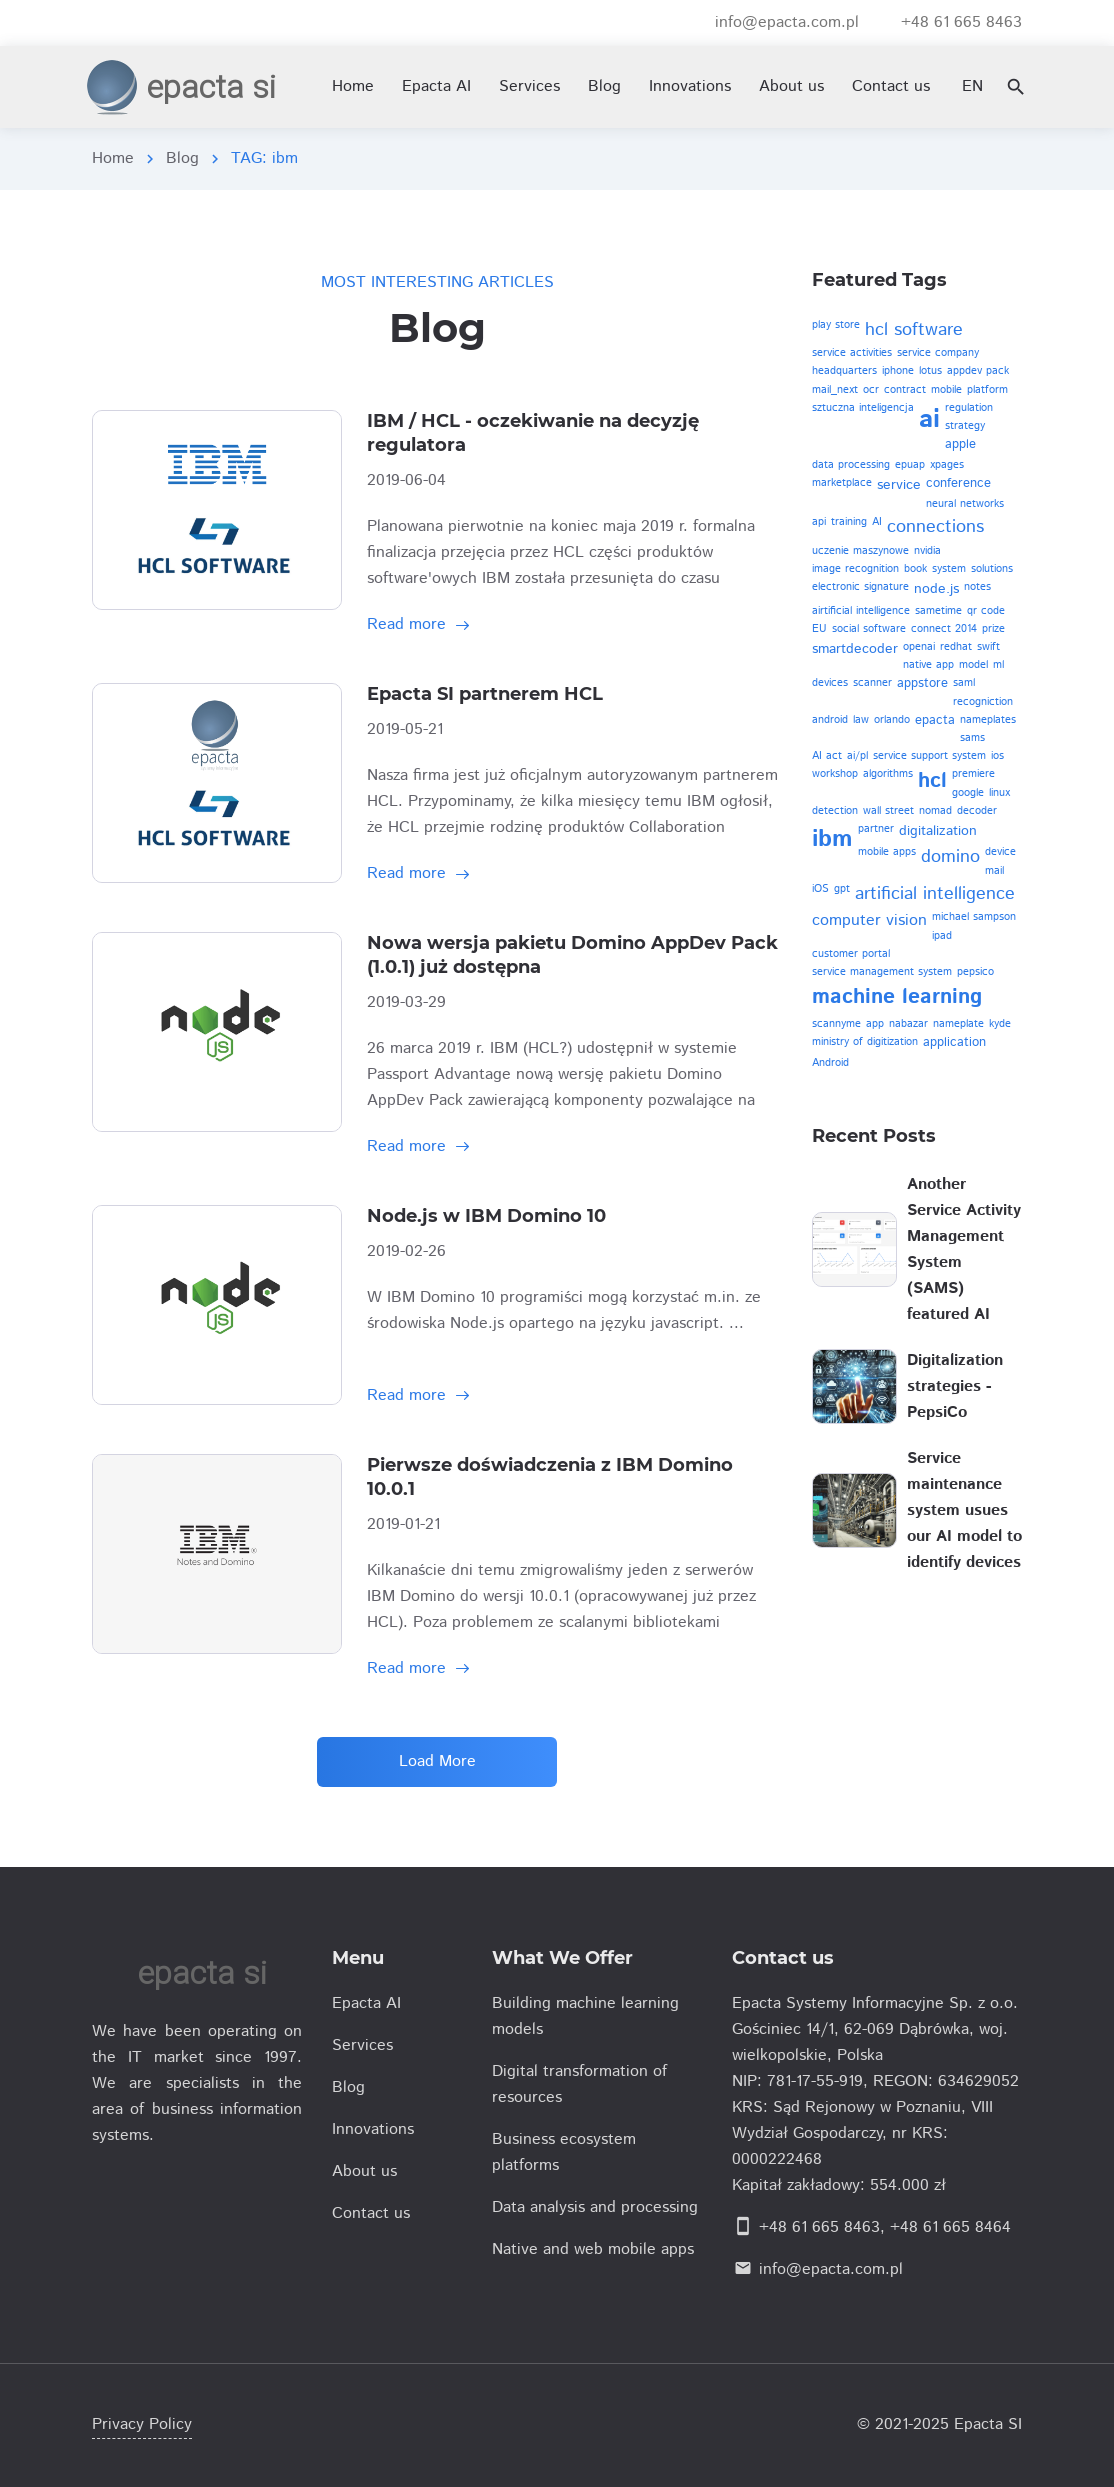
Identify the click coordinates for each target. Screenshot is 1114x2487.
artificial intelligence (935, 894)
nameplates (988, 720)
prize (993, 629)
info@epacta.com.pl (831, 2269)
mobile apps (887, 852)
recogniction (983, 702)
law (861, 720)
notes (977, 587)
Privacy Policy (142, 2424)
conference (958, 483)
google (968, 793)
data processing (851, 465)
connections (935, 527)
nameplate (958, 1024)
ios (997, 756)
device (1000, 852)
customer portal (851, 954)
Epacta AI (436, 86)
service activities (852, 353)
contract (905, 390)
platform (987, 390)
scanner (872, 683)
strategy (965, 426)
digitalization (938, 831)
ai (929, 419)
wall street (888, 811)
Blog (182, 158)
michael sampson (974, 917)
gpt (842, 889)
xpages (947, 465)
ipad (942, 936)
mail (994, 871)
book (915, 569)
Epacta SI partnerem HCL (485, 694)
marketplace (842, 483)
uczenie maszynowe (860, 551)
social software (869, 629)
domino (950, 857)
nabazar (908, 1024)
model (973, 665)
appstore (922, 683)
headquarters (844, 371)
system (949, 569)
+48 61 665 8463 (819, 2227)
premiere (973, 774)
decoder (977, 811)
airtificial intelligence (861, 611)
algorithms (888, 774)
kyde (1000, 1024)
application (954, 1042)
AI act (827, 756)
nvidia (927, 551)
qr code (986, 611)
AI (877, 522)
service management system (882, 972)
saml (964, 683)
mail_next (835, 390)
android (830, 720)
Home (113, 158)
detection (835, 811)
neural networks (965, 504)
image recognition (855, 569)
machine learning (897, 997)
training (849, 522)
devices (830, 683)
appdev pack (978, 371)
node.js (936, 589)
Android (830, 1063)
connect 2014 (944, 629)
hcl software (914, 330)
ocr (871, 390)
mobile (946, 390)
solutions (992, 569)
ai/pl (857, 756)
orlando (892, 720)
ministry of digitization (865, 1042)
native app (928, 665)
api (819, 522)
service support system (929, 756)
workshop (835, 774)
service (899, 485)
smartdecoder (855, 649)
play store (836, 325)
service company (938, 353)
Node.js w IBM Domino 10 (486, 1216)
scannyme (836, 1024)
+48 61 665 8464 (950, 2227)
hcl (932, 781)
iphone (898, 371)
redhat (956, 647)
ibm (832, 839)
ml (998, 665)
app (875, 1024)
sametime (938, 611)
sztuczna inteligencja (863, 408)
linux (999, 793)
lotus (930, 371)
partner (876, 829)
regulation (969, 408)
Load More (437, 1761)
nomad (935, 811)
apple (960, 444)
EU (819, 629)
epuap (910, 465)
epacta (935, 720)
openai (919, 647)
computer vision (869, 920)
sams (972, 738)
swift (988, 647)
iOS (820, 889)
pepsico (975, 972)
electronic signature (860, 587)
